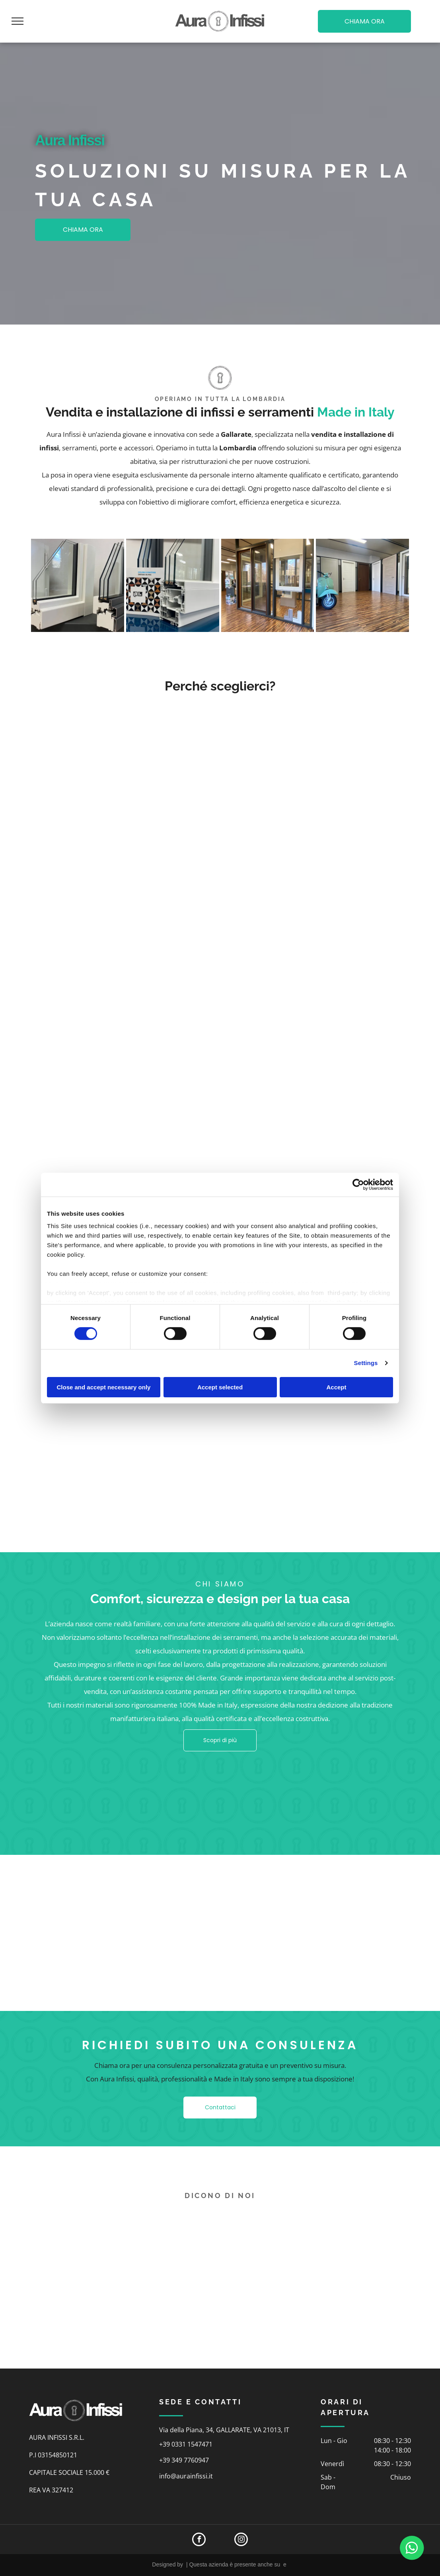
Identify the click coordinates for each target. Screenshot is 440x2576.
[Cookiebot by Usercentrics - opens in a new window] (358, 1184)
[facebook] (199, 2540)
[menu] (17, 21)
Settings (366, 1362)
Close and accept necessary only (104, 1387)
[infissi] (77, 585)
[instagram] (241, 2540)
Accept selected (220, 1387)
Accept (336, 1387)
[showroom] (267, 585)
